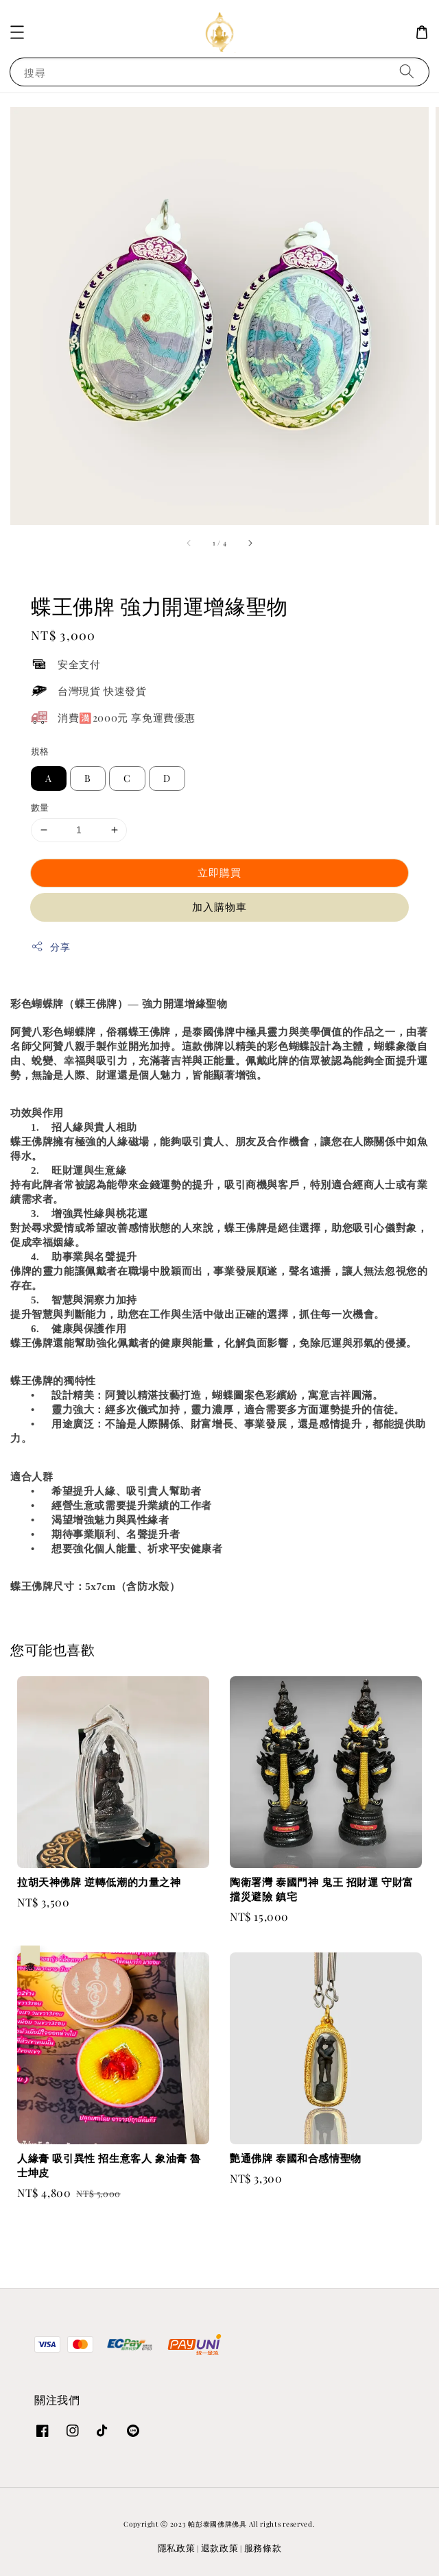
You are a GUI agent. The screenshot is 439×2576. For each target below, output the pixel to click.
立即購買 (219, 872)
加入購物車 (219, 906)
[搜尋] (407, 71)
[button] (17, 32)
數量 (40, 807)
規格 (40, 751)
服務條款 (263, 2547)
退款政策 (220, 2547)
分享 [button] (50, 946)
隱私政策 (176, 2547)
